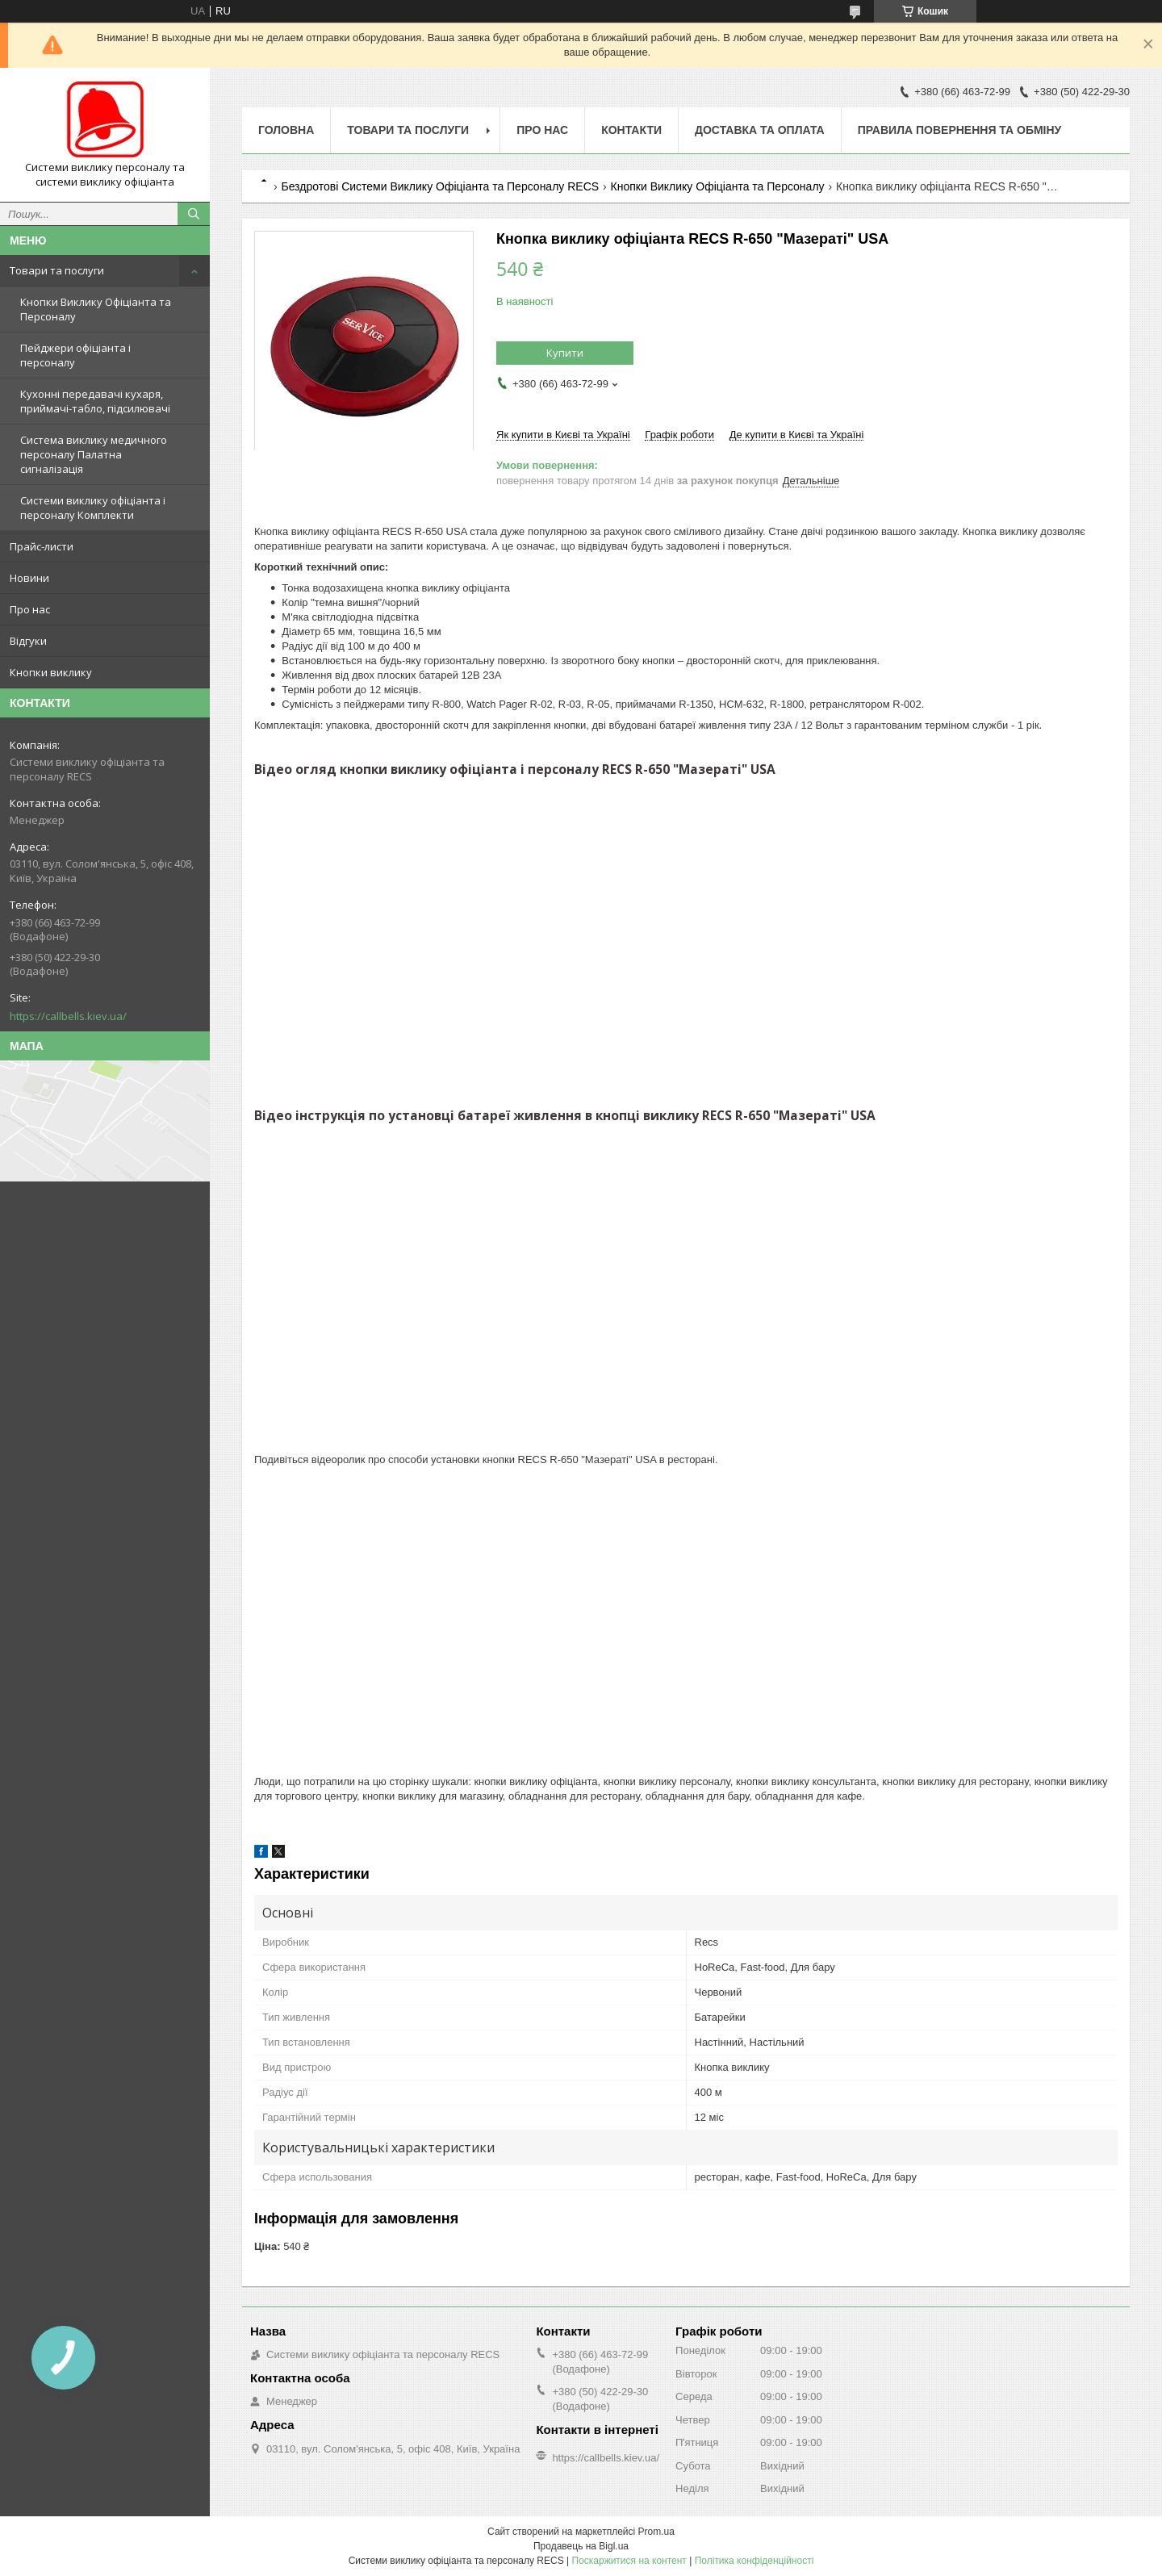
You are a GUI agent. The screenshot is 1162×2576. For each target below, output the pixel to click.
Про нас (30, 609)
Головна (286, 129)
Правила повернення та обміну (960, 129)
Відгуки (28, 641)
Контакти (631, 129)
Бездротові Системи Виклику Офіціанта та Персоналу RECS (440, 186)
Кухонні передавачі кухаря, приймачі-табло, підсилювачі (95, 401)
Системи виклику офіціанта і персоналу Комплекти (92, 507)
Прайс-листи (41, 546)
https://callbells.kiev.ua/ (68, 1016)
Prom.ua (656, 2531)
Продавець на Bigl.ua (581, 2546)
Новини (29, 578)
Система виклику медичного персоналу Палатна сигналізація (93, 454)
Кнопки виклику (51, 672)
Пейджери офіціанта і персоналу (75, 355)
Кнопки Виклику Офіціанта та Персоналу (95, 309)
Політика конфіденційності (754, 2560)
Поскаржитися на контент (628, 2560)
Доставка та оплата (760, 129)
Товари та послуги (57, 270)
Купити (564, 352)
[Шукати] (194, 214)
